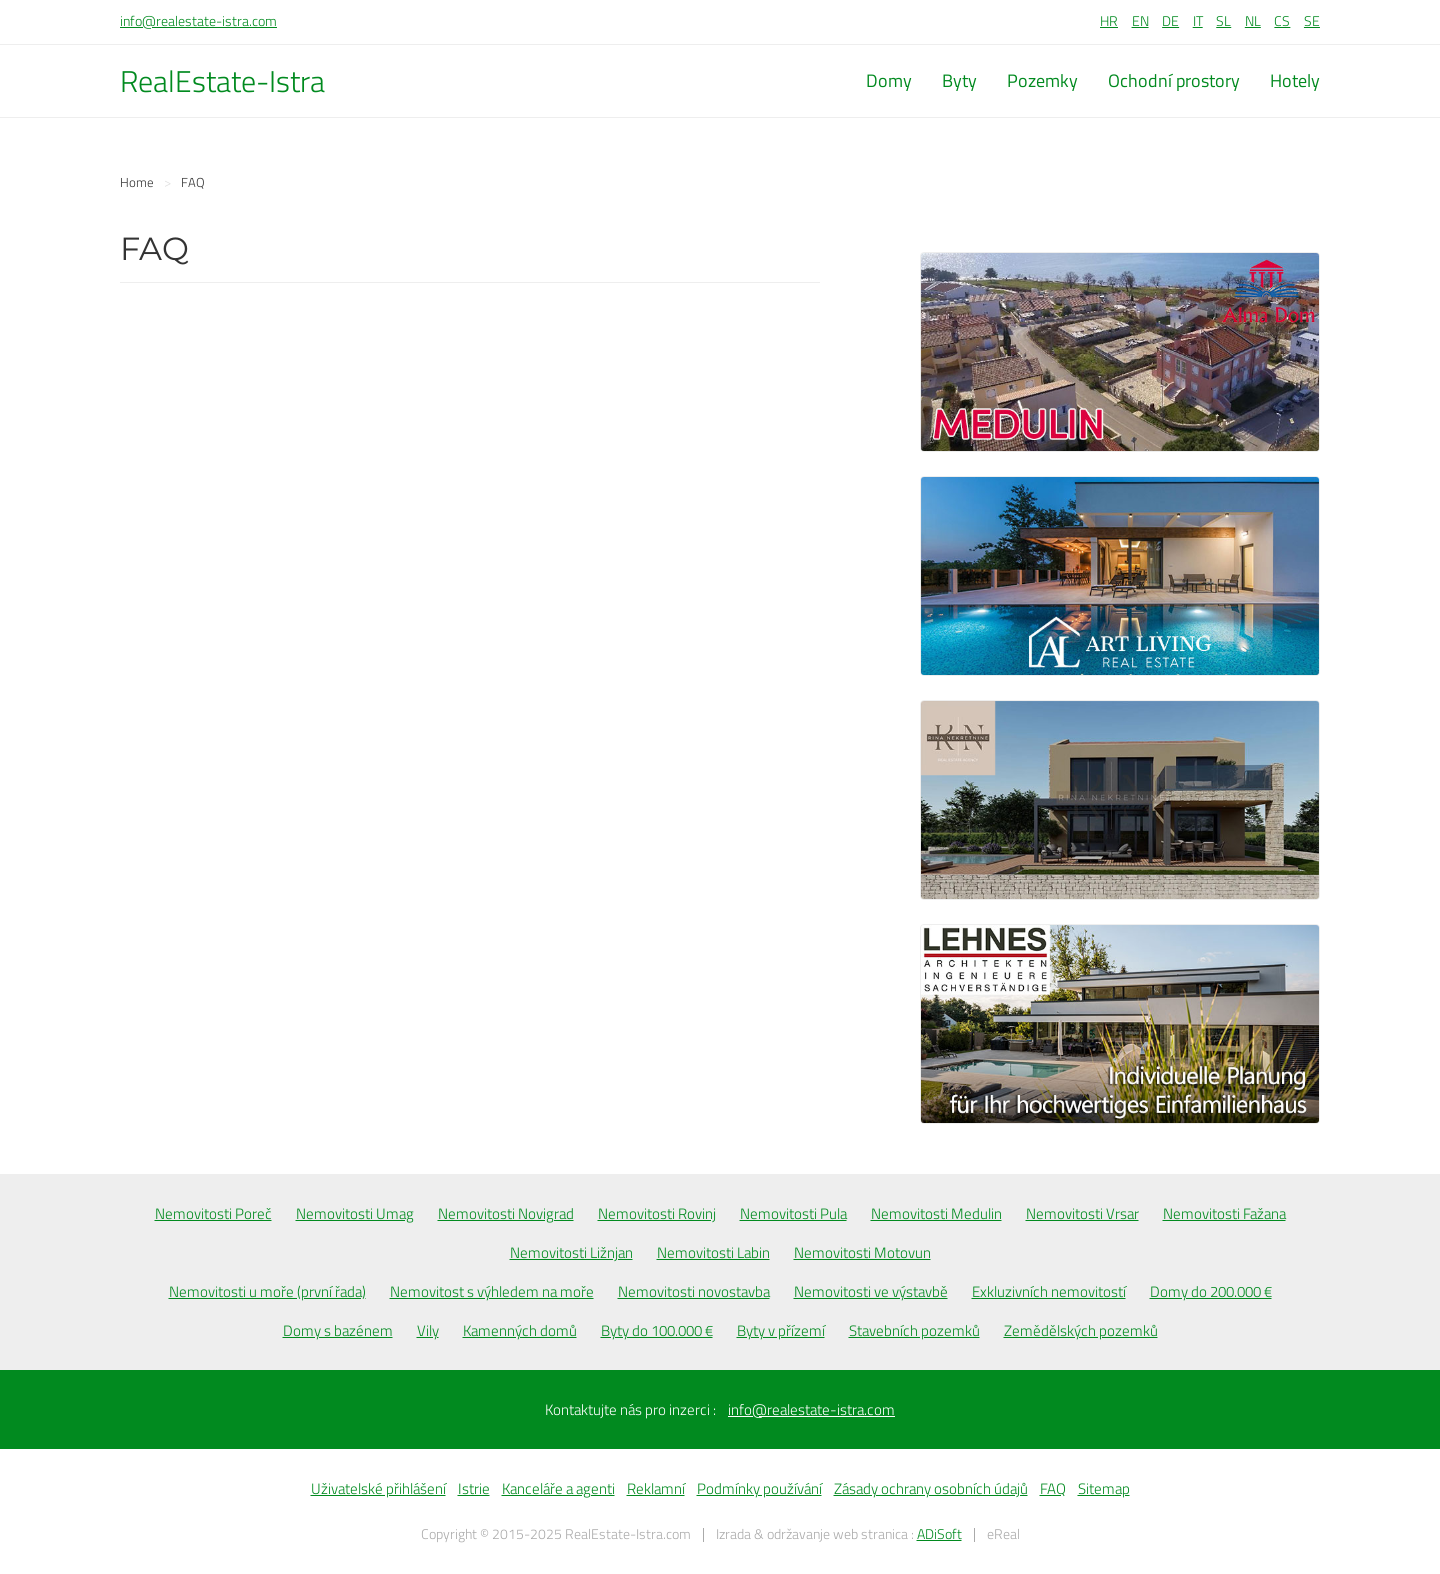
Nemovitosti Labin (713, 1252)
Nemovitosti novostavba (694, 1291)
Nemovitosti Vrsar (1082, 1213)
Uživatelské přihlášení (378, 1488)
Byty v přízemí (781, 1330)
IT (1198, 21)
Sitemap (1104, 1488)
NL (1253, 21)
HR (1109, 21)
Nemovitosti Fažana (1224, 1213)
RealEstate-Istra (222, 81)
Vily (428, 1330)
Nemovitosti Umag (355, 1213)
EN (1140, 21)
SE (1312, 21)
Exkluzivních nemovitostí (1049, 1291)
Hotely (1295, 80)
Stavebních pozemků (914, 1330)
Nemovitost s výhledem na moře (492, 1291)
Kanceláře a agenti (558, 1488)
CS (1282, 21)
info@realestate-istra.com (198, 21)
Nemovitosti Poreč (213, 1213)
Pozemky (1042, 80)
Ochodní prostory (1174, 80)
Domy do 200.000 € (1211, 1291)
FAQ (1053, 1488)
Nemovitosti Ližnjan (571, 1252)
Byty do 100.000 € (657, 1330)
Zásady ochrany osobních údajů (931, 1488)
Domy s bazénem (338, 1330)
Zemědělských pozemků (1081, 1330)
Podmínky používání (759, 1488)
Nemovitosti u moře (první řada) (267, 1291)
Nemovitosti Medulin (936, 1213)
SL (1223, 21)
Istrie (474, 1488)
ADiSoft (939, 1534)
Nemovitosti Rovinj (657, 1213)
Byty (959, 80)
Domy (889, 80)
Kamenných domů (520, 1330)
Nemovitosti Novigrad (506, 1213)
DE (1170, 21)
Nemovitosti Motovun (862, 1252)
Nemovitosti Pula (793, 1213)
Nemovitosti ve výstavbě (871, 1291)
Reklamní (656, 1488)
